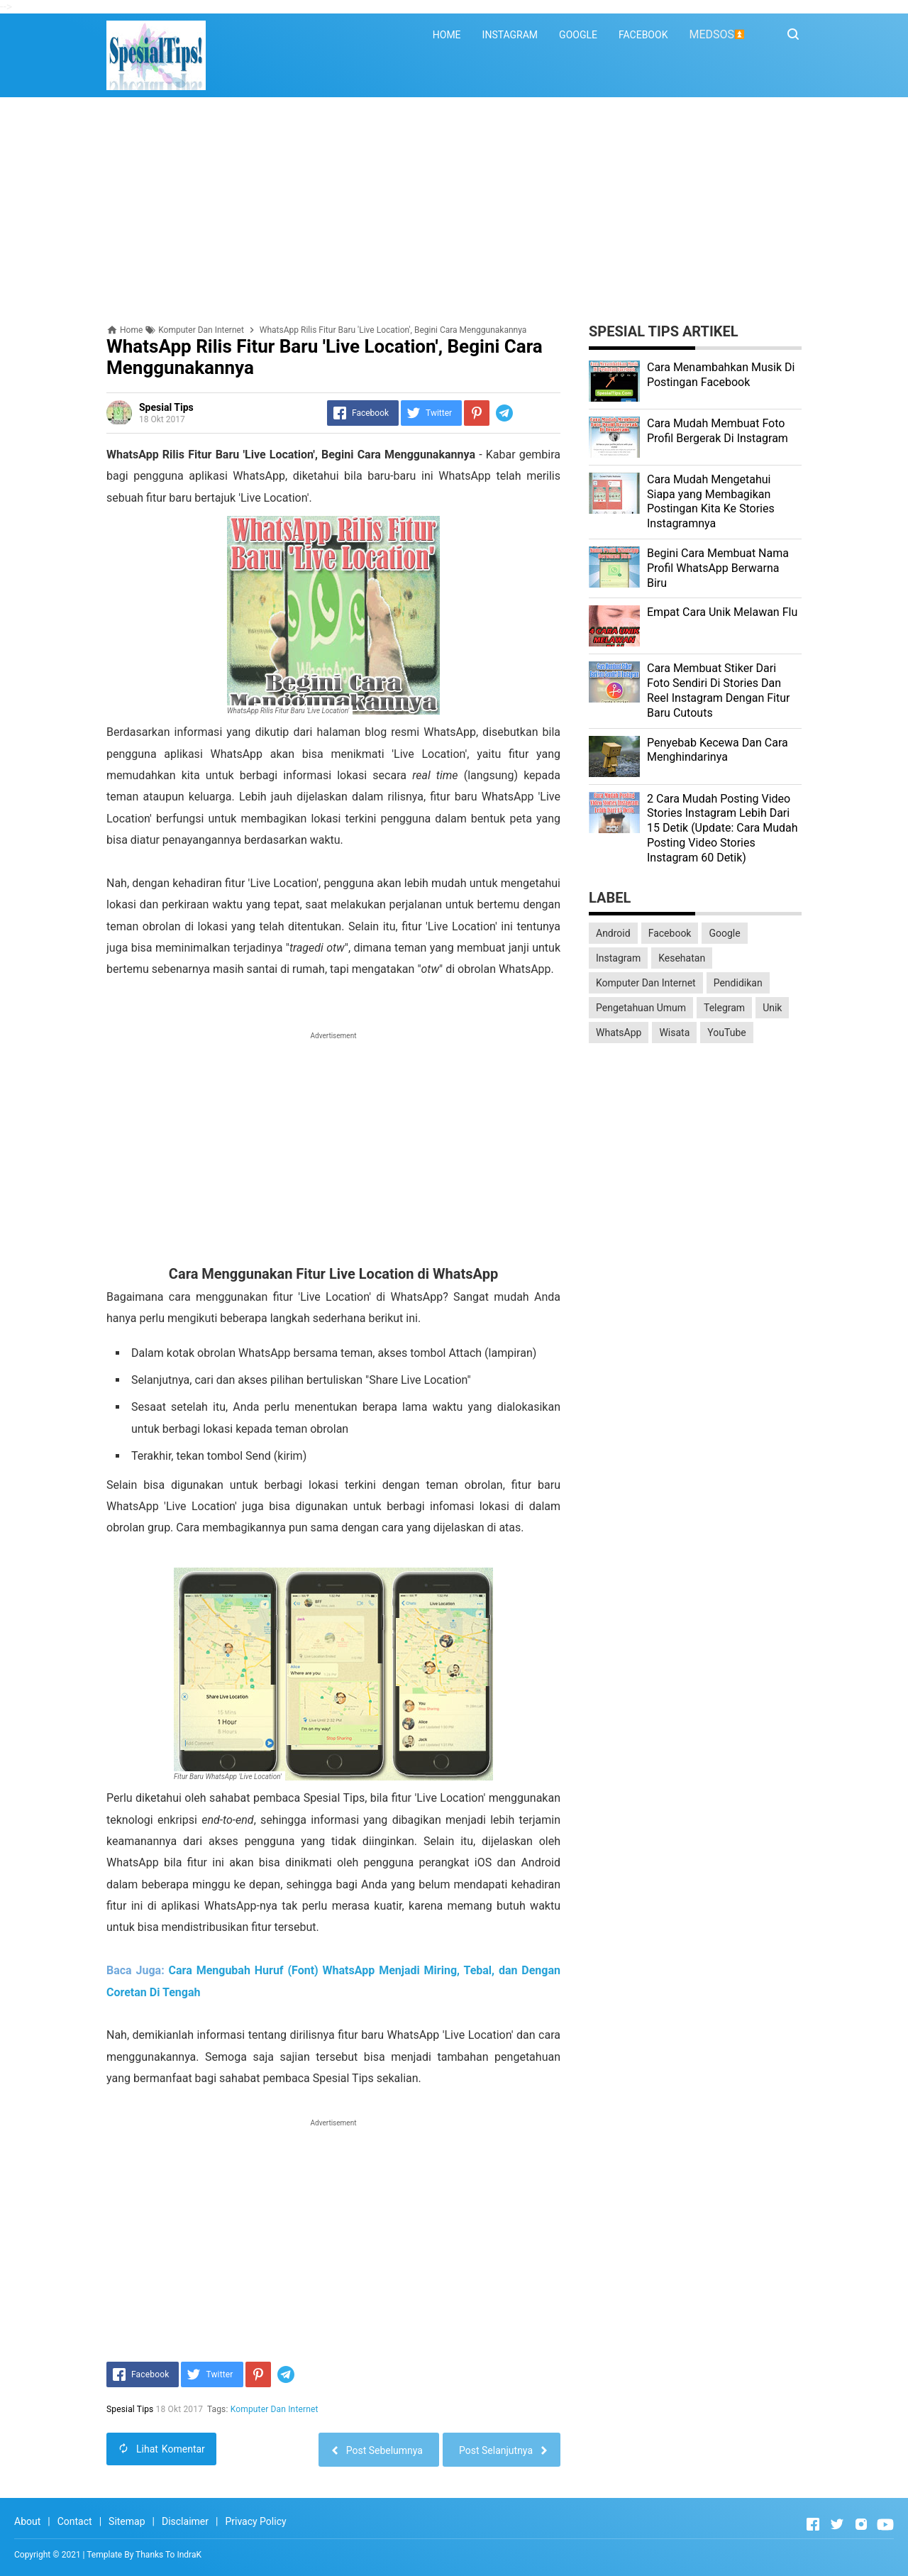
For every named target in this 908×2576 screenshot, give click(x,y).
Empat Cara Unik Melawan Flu (722, 612)
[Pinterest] (476, 413)
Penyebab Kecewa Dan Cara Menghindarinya (717, 750)
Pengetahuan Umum (641, 1007)
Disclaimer (185, 2521)
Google (724, 933)
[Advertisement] (454, 210)
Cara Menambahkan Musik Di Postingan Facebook (720, 374)
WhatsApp (618, 1032)
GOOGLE (578, 34)
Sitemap (127, 2521)
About (27, 2521)
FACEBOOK (643, 34)
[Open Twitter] (837, 2524)
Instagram (618, 958)
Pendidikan (738, 983)
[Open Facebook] (812, 2524)
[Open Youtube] (885, 2524)
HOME (447, 34)
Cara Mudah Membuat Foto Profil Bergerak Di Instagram (717, 431)
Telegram (724, 1007)
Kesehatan (681, 958)
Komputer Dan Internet (275, 2409)
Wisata (674, 1032)
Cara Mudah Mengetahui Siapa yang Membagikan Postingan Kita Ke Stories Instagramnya (711, 501)
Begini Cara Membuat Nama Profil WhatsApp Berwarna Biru (718, 568)
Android (613, 933)
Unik (772, 1007)
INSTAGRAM (510, 34)
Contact (74, 2521)
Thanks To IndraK (168, 2555)
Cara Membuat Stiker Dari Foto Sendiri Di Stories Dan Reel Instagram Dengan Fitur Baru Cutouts (718, 690)
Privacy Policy (255, 2521)
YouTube (726, 1032)
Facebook (670, 933)
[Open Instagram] (861, 2524)
